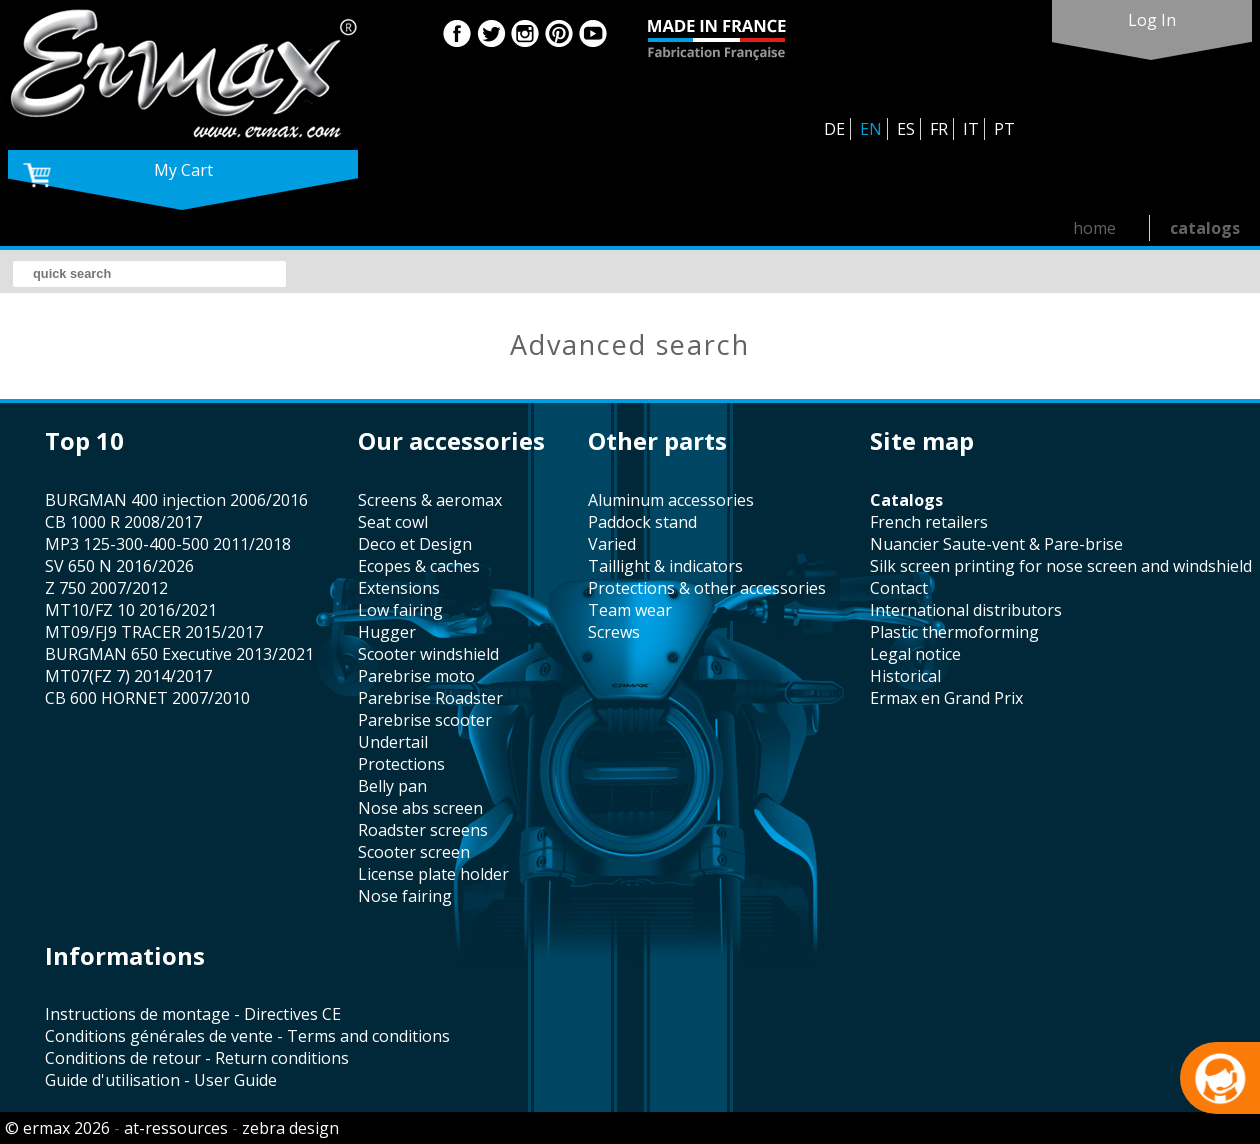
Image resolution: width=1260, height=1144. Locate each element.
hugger (387, 632)
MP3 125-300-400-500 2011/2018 (168, 544)
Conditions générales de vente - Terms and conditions (247, 1036)
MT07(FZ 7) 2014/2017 (128, 676)
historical (905, 676)
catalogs (1205, 228)
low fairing (400, 610)
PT (1004, 129)
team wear (630, 610)
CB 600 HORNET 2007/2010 (147, 698)
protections (401, 764)
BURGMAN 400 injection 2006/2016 (176, 500)
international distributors (966, 610)
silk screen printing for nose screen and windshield (1061, 566)
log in (1152, 20)
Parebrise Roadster (430, 698)
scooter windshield (428, 654)
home (1094, 228)
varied (612, 544)
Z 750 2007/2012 (106, 588)
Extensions (399, 588)
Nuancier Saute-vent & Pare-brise (996, 544)
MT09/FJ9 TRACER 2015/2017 (154, 632)
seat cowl (393, 522)
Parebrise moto (416, 676)
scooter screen (414, 852)
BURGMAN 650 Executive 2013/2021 (179, 654)
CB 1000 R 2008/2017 (123, 522)
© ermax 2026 (57, 1128)
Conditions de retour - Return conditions (197, 1058)
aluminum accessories (671, 500)
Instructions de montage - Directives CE (193, 1014)
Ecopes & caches (419, 566)
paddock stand (642, 522)
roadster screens (423, 830)
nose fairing (405, 896)
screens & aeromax (430, 500)
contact (899, 588)
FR (939, 129)
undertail (393, 742)
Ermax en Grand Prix (946, 698)
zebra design (290, 1128)
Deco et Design (415, 544)
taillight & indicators (665, 566)
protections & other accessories (707, 588)
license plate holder (433, 874)
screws (614, 632)
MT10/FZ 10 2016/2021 (131, 610)
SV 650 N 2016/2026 (119, 566)
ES (906, 129)
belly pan (392, 786)
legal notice (915, 654)
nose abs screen (420, 808)
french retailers (929, 522)
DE (834, 129)
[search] (149, 274)
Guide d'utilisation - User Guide (161, 1080)
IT (971, 129)
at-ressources (176, 1128)
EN (871, 129)
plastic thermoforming (954, 632)
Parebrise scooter (425, 720)
